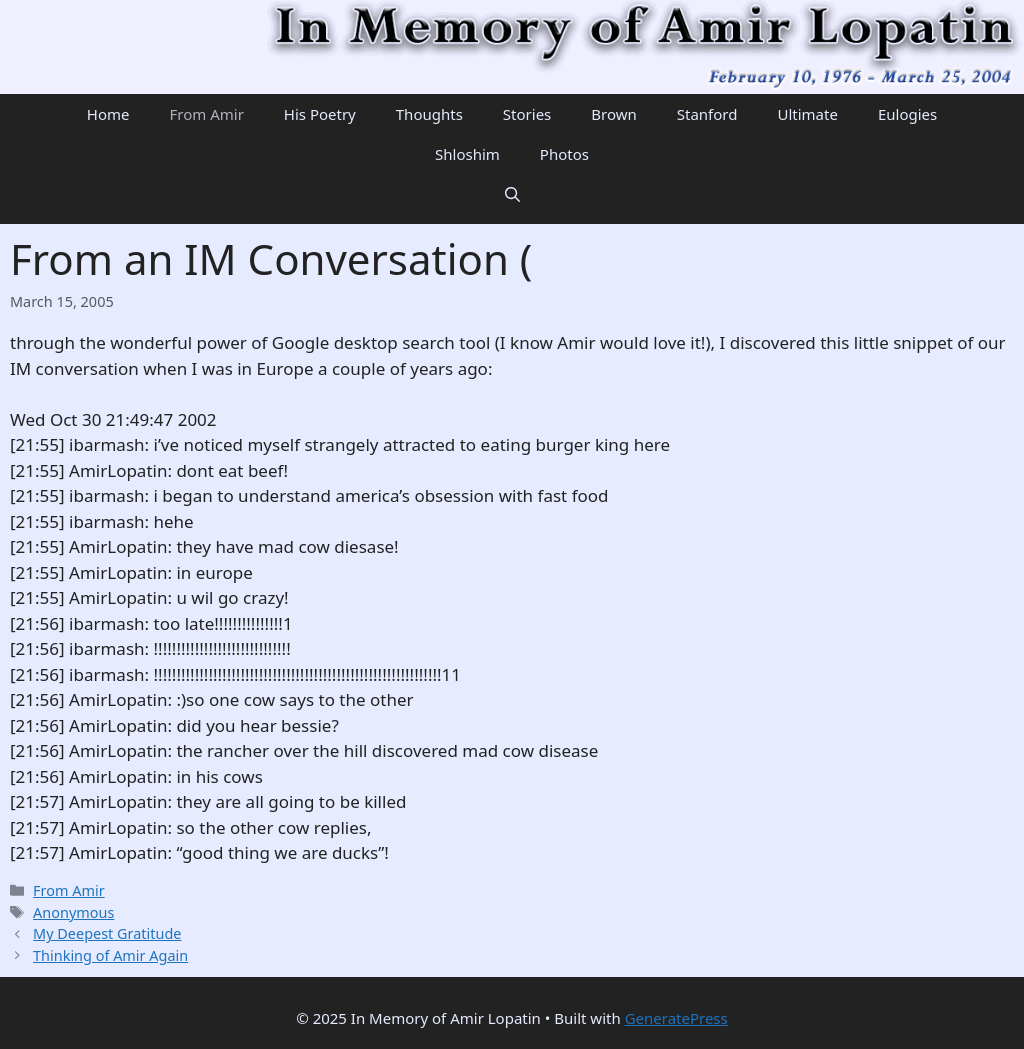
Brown (613, 114)
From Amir (206, 114)
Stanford (707, 114)
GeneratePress (676, 1018)
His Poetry (320, 114)
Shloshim (467, 154)
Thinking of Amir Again (110, 955)
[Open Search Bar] (512, 194)
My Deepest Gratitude (107, 933)
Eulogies (907, 114)
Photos (564, 154)
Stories (527, 114)
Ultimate (807, 114)
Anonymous (73, 912)
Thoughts (429, 114)
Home (108, 114)
